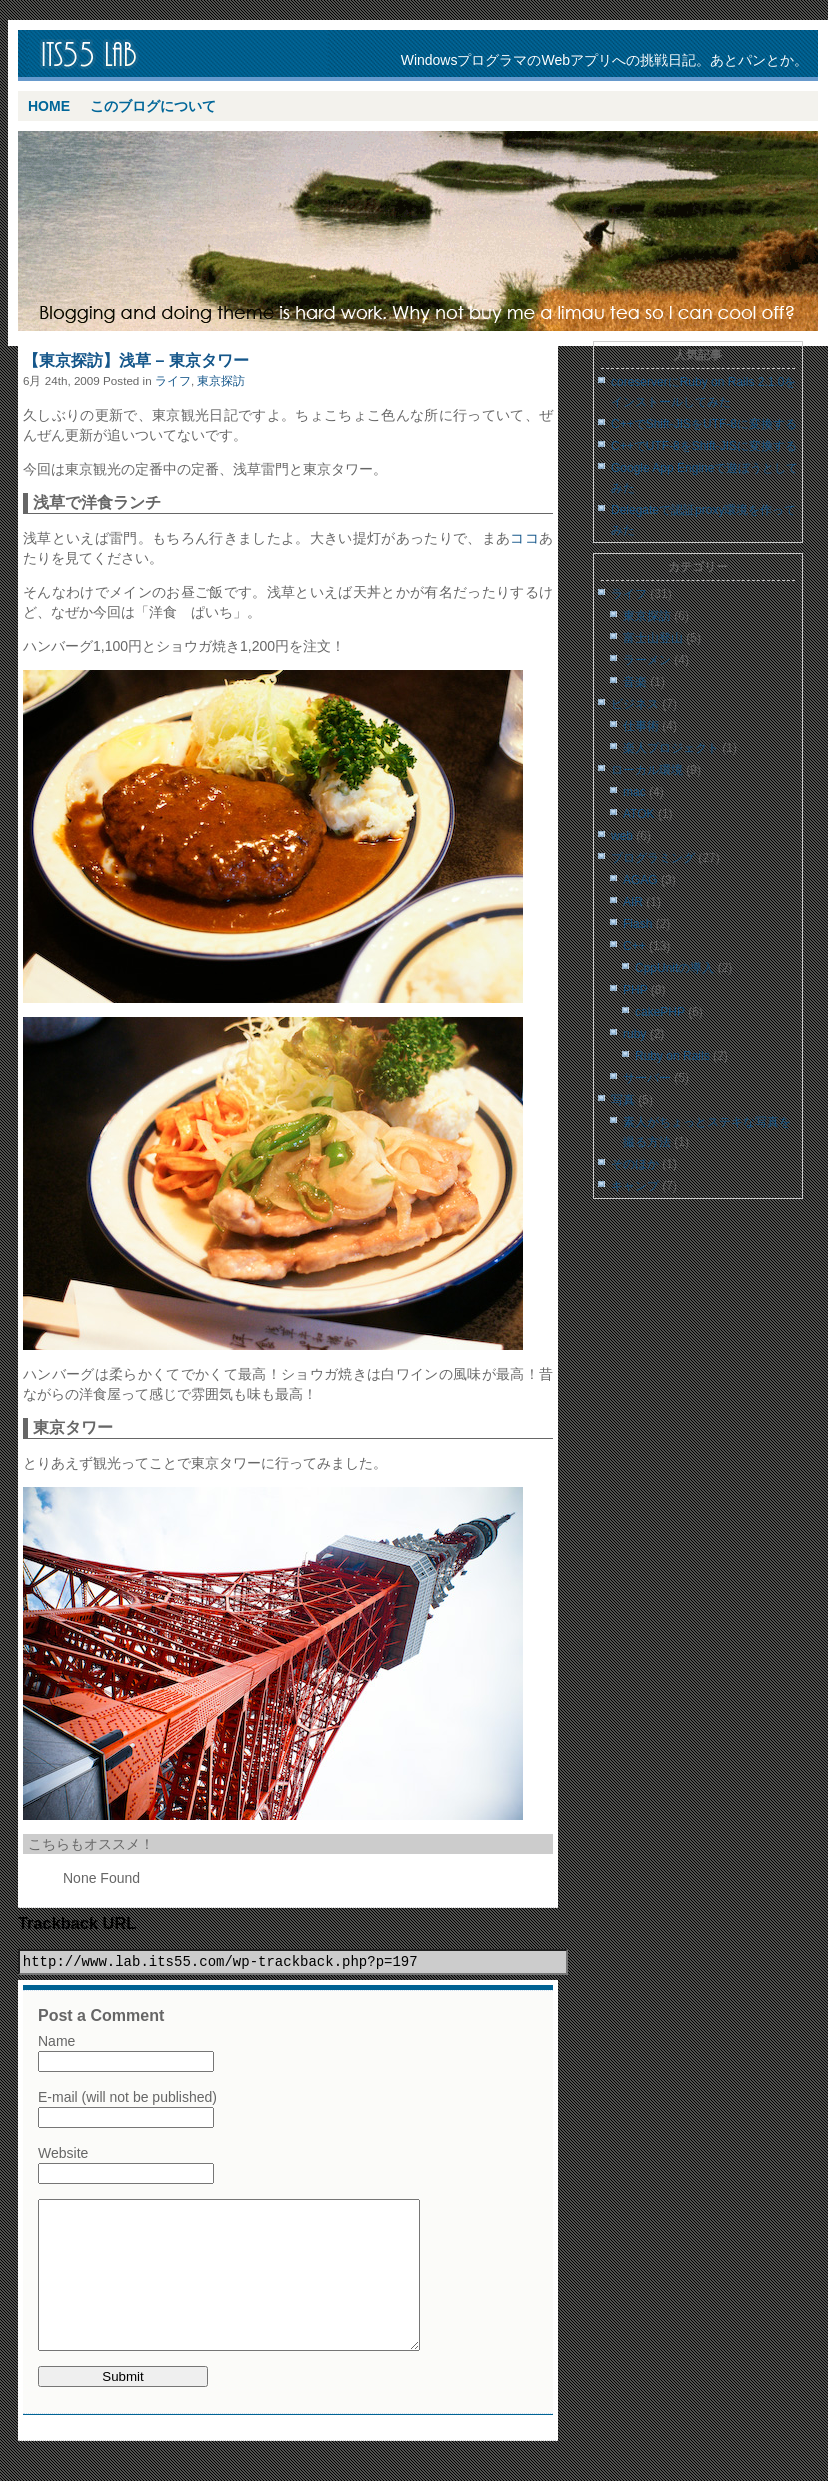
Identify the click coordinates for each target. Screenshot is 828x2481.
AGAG (640, 880)
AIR (633, 902)
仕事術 (641, 726)
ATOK (639, 814)
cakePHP (660, 1012)
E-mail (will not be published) (127, 2097)
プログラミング (653, 858)
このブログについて (153, 106)
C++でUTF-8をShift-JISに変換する (704, 446)
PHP (635, 990)
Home (49, 106)
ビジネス (635, 704)
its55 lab (178, 55)
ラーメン (647, 660)
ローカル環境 (647, 770)
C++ (634, 946)
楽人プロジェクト (671, 748)
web (622, 836)
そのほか (635, 1164)
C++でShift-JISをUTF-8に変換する (704, 424)
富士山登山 (653, 638)
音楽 (635, 682)
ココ (524, 538)
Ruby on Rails (672, 1056)
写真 (623, 1100)
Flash (637, 924)
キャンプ (635, 1186)
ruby (634, 1034)
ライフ (173, 380)
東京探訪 (221, 380)
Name (56, 2041)
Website (63, 2153)
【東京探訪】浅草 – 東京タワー (136, 360)
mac (634, 792)
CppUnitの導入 (674, 968)
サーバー (647, 1078)
